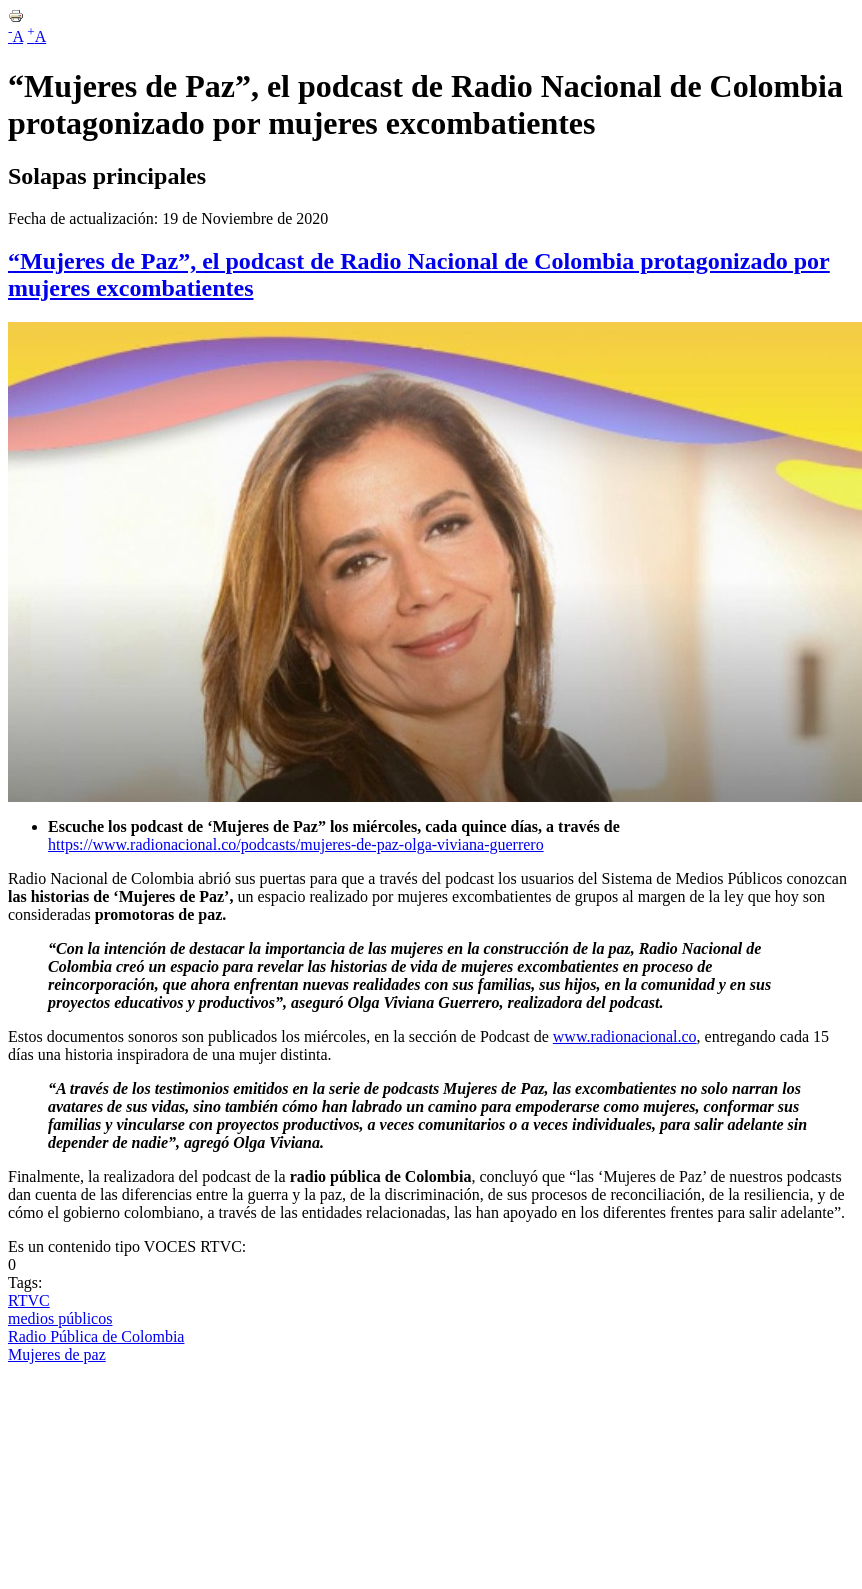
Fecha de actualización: (85, 218)
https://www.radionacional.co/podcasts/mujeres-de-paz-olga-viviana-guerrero (296, 844)
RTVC (29, 1300)
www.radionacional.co (625, 1036)
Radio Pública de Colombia (96, 1336)
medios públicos (60, 1318)
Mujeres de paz (57, 1354)
